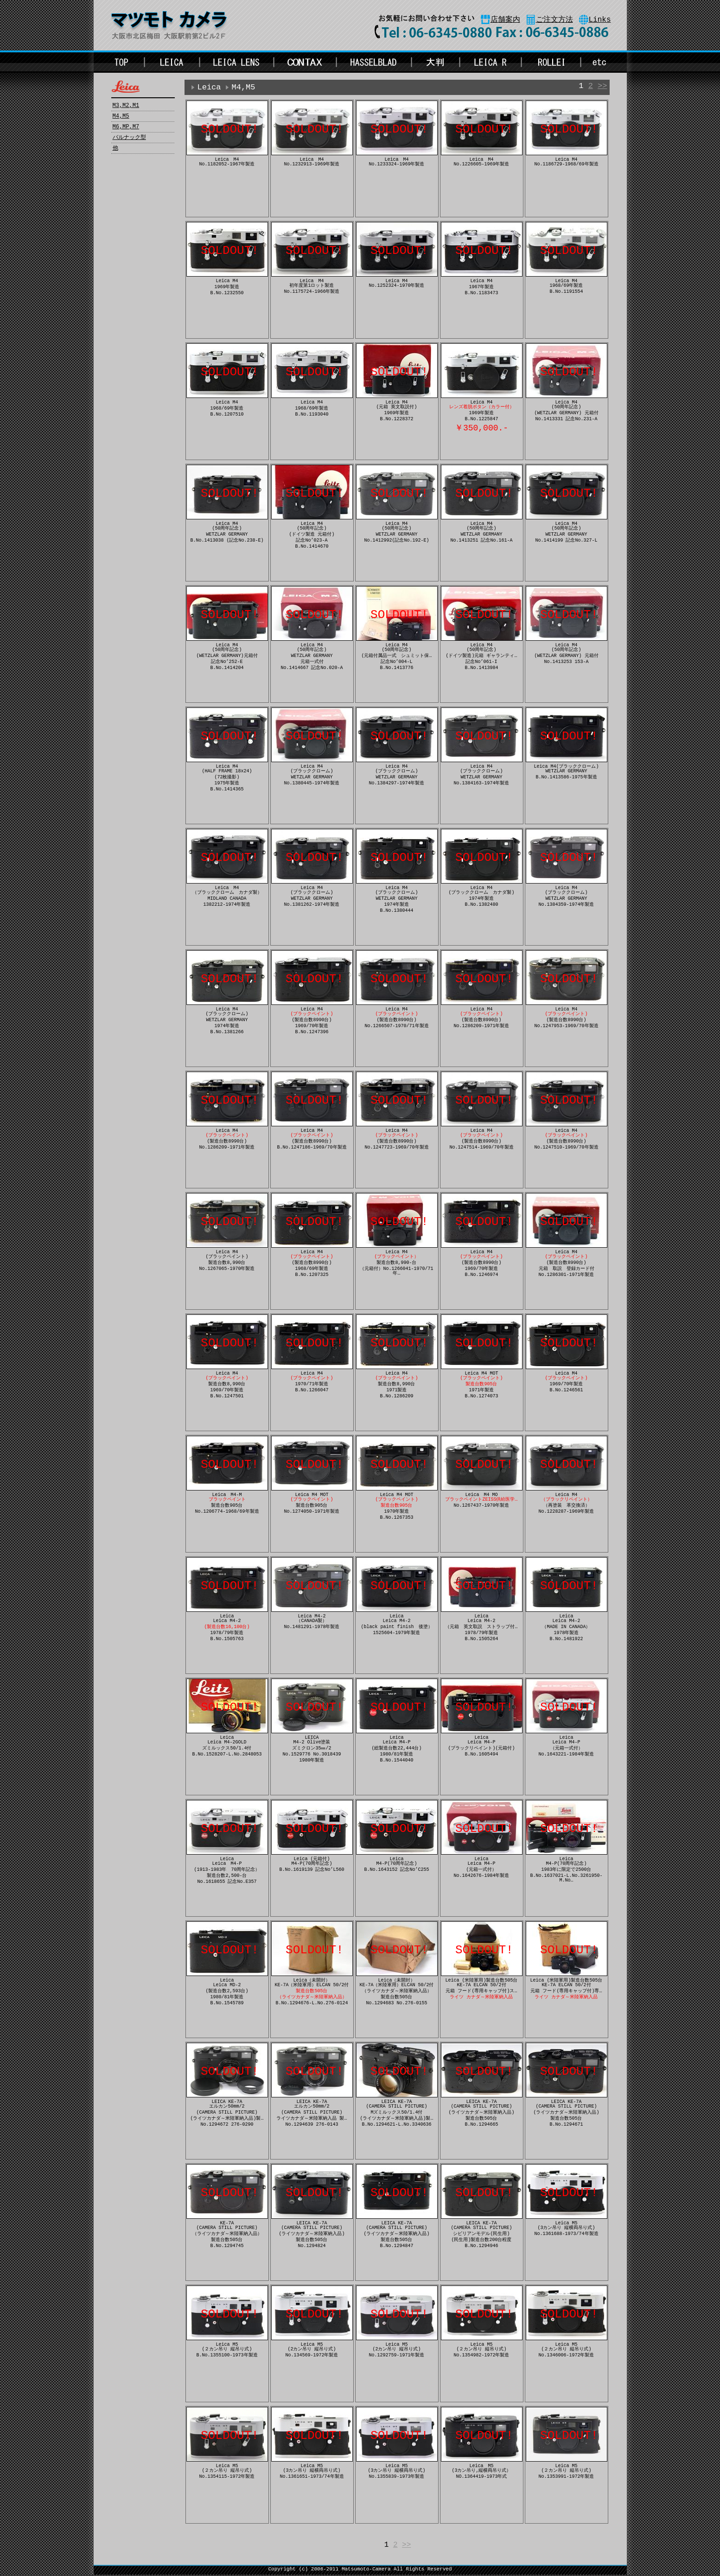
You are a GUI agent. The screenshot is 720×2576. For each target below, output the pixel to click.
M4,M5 (121, 116)
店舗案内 (505, 20)
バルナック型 (129, 137)
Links (600, 20)
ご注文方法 (554, 20)
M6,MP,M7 (126, 127)
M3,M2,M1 (126, 105)
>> (602, 87)
